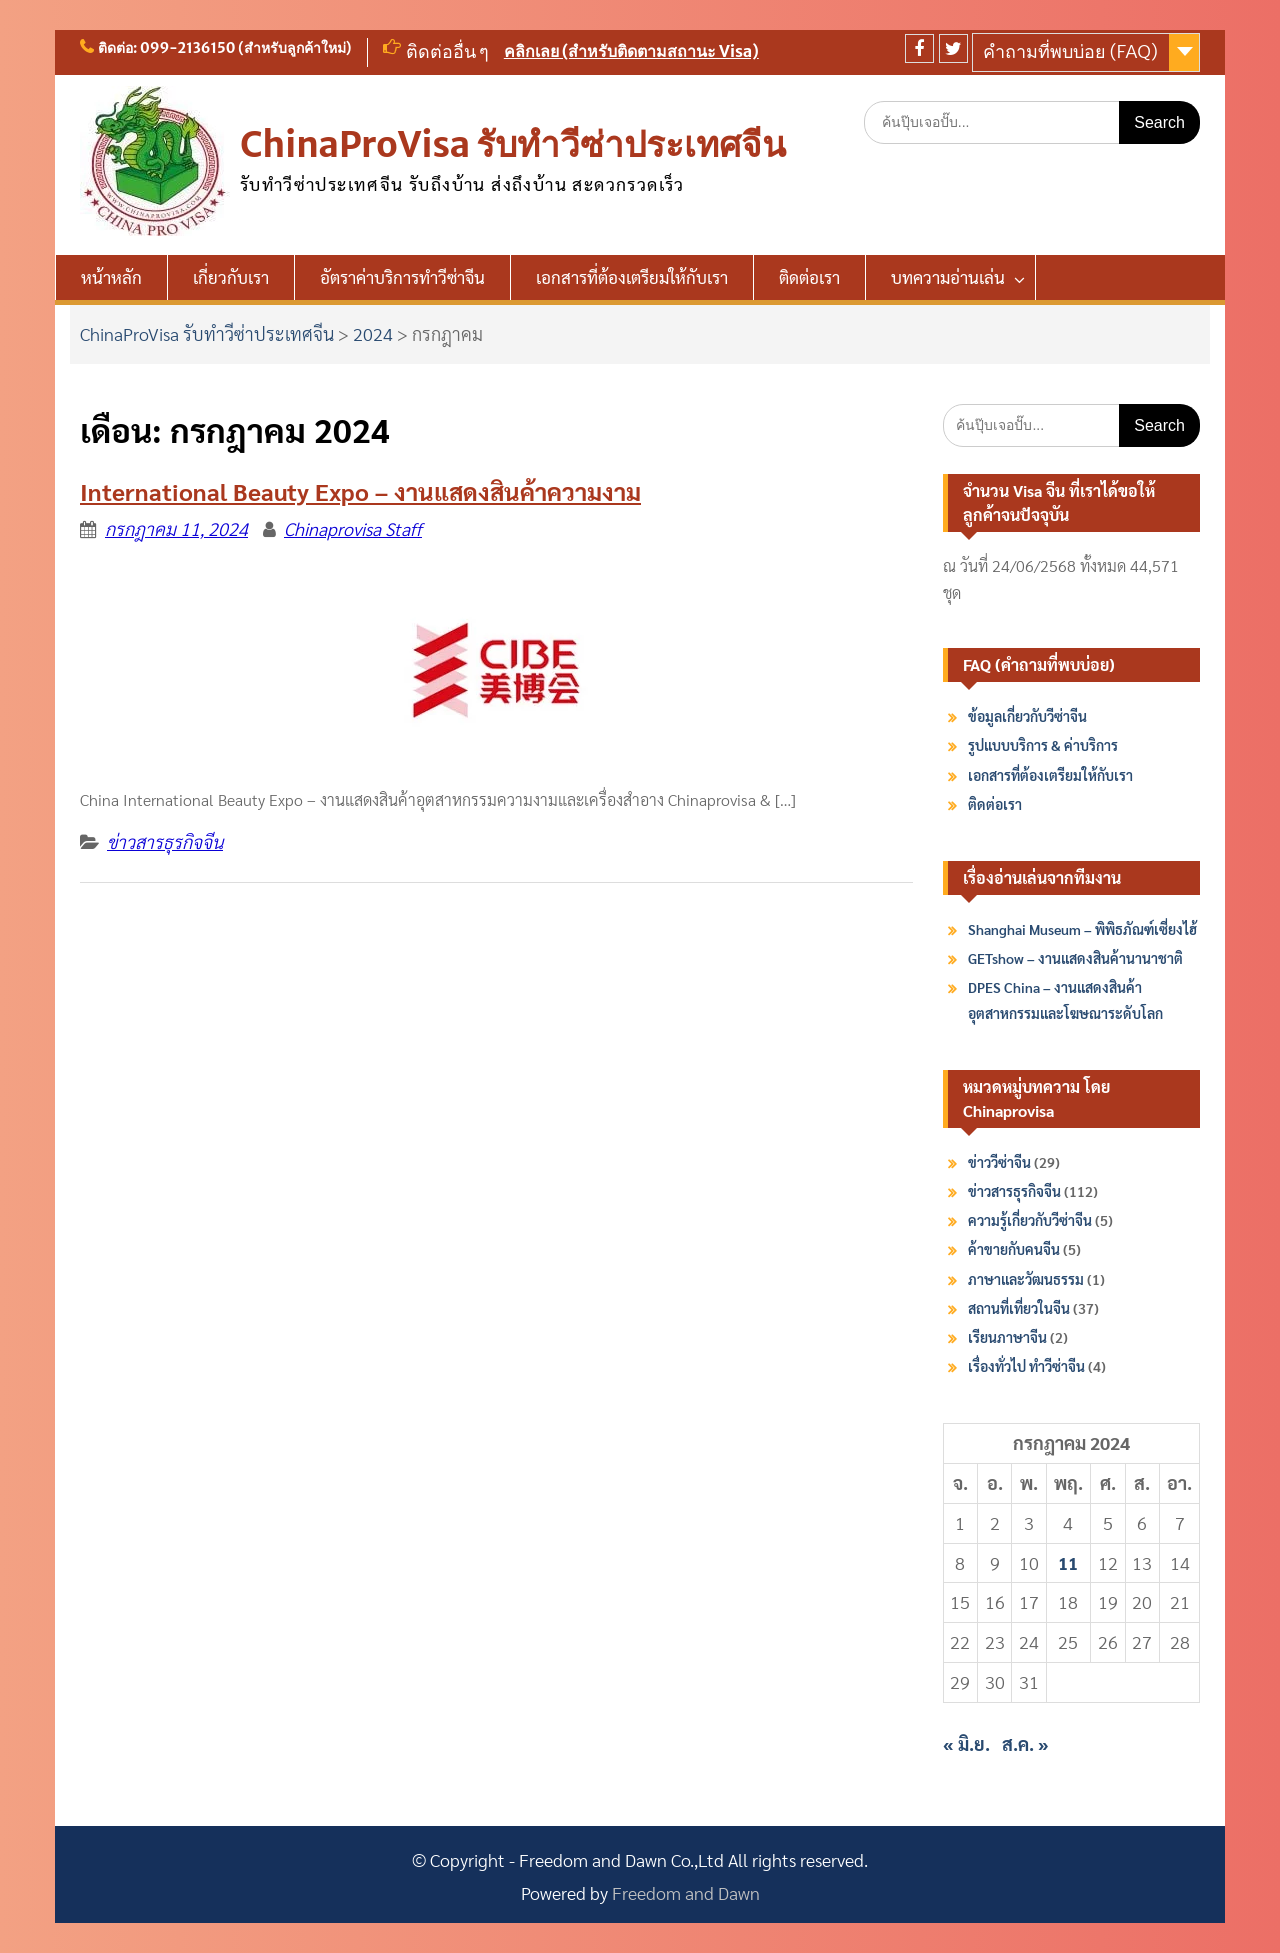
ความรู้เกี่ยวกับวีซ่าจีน (1030, 1220)
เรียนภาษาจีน (1007, 1337)
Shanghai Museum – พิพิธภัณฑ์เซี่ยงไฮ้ (1082, 929)
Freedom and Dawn (686, 1892)
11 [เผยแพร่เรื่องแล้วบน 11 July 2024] (1068, 1562)
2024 (373, 333)
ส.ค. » (1025, 1743)
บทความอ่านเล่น (948, 277)
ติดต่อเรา (809, 277)
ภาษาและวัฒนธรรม (1026, 1279)
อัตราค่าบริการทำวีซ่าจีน (402, 277)
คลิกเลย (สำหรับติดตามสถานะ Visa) (631, 51)
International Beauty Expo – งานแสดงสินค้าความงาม (360, 491)
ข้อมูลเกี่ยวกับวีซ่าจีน (1027, 716)
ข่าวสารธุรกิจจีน (165, 841)
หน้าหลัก (111, 277)
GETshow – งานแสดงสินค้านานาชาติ (1075, 958)
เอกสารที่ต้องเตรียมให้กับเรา (632, 277)
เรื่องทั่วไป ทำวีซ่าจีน (1026, 1366)
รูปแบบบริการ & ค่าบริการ (1043, 745)
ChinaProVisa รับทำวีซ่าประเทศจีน (513, 145)
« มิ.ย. (966, 1743)
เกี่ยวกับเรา (231, 277)
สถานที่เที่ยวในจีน (1019, 1308)
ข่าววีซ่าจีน (999, 1162)
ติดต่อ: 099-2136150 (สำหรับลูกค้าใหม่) (225, 48)
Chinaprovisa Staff (353, 528)
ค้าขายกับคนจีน (1014, 1249)
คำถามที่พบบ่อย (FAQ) (1070, 51)
